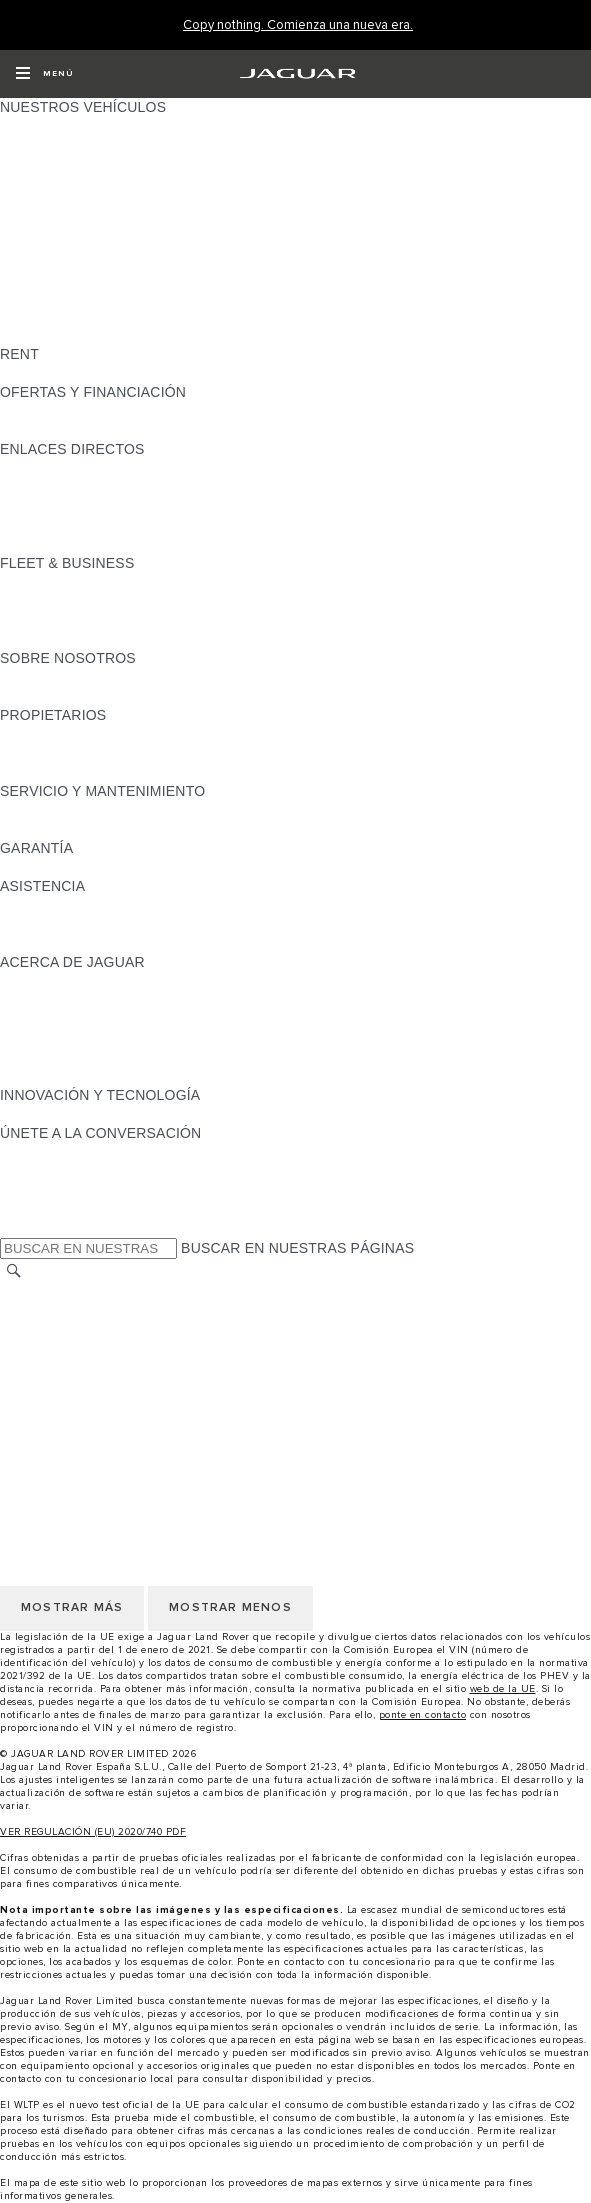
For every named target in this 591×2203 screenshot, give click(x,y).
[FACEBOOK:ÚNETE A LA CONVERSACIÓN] (47, 1209)
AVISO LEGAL (46, 1329)
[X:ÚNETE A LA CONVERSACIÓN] (14, 1228)
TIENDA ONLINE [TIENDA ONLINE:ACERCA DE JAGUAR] (54, 1057)
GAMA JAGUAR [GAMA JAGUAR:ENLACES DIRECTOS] (51, 468)
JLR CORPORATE (59, 1386)
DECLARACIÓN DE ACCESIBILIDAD (120, 1424)
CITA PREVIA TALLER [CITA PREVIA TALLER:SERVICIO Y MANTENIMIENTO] (72, 810)
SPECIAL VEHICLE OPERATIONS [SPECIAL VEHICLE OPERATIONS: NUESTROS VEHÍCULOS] (111, 297)
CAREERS (34, 1310)
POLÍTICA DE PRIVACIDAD (89, 1348)
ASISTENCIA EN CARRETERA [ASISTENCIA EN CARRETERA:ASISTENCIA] (100, 905)
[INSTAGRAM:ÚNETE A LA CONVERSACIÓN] (50, 1152)
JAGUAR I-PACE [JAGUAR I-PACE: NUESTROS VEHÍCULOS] (54, 164)
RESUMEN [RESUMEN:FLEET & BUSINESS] (35, 582)
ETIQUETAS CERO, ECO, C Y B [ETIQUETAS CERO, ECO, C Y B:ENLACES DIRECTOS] (105, 544)
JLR (13, 677)
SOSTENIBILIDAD (59, 696)
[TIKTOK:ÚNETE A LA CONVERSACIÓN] (33, 1171)
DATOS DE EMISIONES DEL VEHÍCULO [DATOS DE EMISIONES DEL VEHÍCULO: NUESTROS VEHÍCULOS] (132, 316)
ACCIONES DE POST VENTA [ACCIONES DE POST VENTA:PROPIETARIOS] (96, 772)
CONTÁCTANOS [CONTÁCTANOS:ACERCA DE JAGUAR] (54, 1019)
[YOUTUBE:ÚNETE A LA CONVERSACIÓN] (42, 1190)
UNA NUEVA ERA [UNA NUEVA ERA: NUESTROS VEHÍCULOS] (57, 335)
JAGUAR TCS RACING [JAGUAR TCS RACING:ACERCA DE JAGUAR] (75, 1000)
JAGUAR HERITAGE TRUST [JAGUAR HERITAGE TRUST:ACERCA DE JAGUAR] (93, 1076)
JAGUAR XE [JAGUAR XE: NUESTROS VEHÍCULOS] (40, 202)
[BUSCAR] (14, 1270)
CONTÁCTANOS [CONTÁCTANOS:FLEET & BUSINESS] (54, 639)
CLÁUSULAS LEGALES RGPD (100, 1405)
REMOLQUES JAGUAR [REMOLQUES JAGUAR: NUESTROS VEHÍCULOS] (76, 278)
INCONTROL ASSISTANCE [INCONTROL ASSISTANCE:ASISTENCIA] (88, 943)
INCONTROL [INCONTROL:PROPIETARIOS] (42, 753)
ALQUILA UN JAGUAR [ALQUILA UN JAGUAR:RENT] (73, 373)
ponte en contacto (423, 1715)
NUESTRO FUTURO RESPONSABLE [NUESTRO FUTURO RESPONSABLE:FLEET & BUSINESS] (122, 620)
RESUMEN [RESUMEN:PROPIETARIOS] (35, 734)
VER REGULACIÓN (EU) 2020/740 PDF (93, 1832)
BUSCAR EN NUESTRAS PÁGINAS (297, 1248)
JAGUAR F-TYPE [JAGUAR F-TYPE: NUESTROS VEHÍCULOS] (56, 183)
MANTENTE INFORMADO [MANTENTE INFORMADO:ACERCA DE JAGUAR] (85, 1038)
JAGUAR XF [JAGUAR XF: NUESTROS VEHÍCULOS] (40, 221)
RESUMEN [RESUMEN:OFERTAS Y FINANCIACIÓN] (35, 411)
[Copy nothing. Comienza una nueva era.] (298, 25)
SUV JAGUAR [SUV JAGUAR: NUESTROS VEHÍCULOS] (45, 240)
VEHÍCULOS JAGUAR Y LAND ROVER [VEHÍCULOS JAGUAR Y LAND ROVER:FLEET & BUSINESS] (127, 601)
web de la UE (503, 1689)
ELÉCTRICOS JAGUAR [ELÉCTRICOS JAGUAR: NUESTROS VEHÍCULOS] (77, 259)
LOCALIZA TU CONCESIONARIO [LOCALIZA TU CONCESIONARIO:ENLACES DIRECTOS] (108, 487)
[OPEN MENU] (44, 74)
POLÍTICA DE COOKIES (79, 1367)
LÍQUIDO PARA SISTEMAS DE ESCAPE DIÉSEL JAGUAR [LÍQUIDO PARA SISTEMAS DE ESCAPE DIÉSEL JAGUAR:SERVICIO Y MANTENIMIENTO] (189, 829)
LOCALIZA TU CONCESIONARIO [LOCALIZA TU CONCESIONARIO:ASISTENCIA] (108, 924)
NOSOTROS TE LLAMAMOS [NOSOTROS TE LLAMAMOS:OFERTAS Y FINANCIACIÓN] (93, 430)
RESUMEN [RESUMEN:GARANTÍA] (35, 867)
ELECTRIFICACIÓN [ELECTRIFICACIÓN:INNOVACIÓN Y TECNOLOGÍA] (64, 1114)
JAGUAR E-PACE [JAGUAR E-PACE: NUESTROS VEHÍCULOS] (57, 145)
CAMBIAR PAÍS (50, 1291)
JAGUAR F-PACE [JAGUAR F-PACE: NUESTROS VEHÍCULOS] (57, 126)
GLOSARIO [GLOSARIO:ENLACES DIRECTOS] (37, 506)
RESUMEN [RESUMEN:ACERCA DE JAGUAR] (35, 981)
